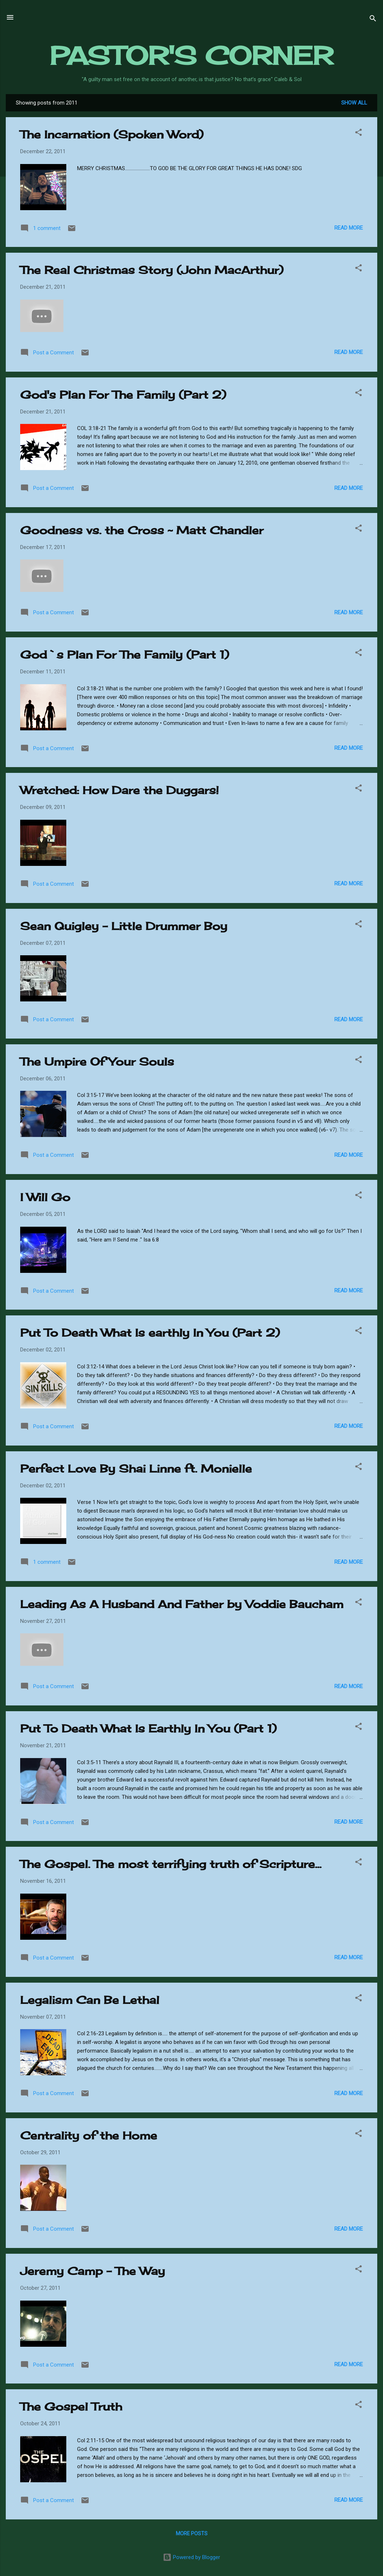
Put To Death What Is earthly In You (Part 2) (150, 1332)
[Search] (373, 20)
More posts (192, 2533)
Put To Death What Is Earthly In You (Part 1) (148, 1728)
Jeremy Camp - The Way (92, 2271)
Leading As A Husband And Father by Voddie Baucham (181, 1604)
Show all (354, 102)
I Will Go (45, 1197)
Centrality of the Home (88, 2135)
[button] (358, 133)
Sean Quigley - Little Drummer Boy (123, 926)
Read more (348, 228)
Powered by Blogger (191, 2557)
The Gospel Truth (71, 2406)
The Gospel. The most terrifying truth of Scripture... (170, 1864)
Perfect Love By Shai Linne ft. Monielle (136, 1468)
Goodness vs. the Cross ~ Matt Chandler (141, 530)
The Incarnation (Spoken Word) (112, 134)
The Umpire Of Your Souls (97, 1061)
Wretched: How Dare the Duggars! (119, 790)
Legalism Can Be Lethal (89, 1999)
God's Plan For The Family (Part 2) (123, 394)
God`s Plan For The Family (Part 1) (124, 654)
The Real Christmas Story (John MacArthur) (152, 270)
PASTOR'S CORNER (191, 55)
